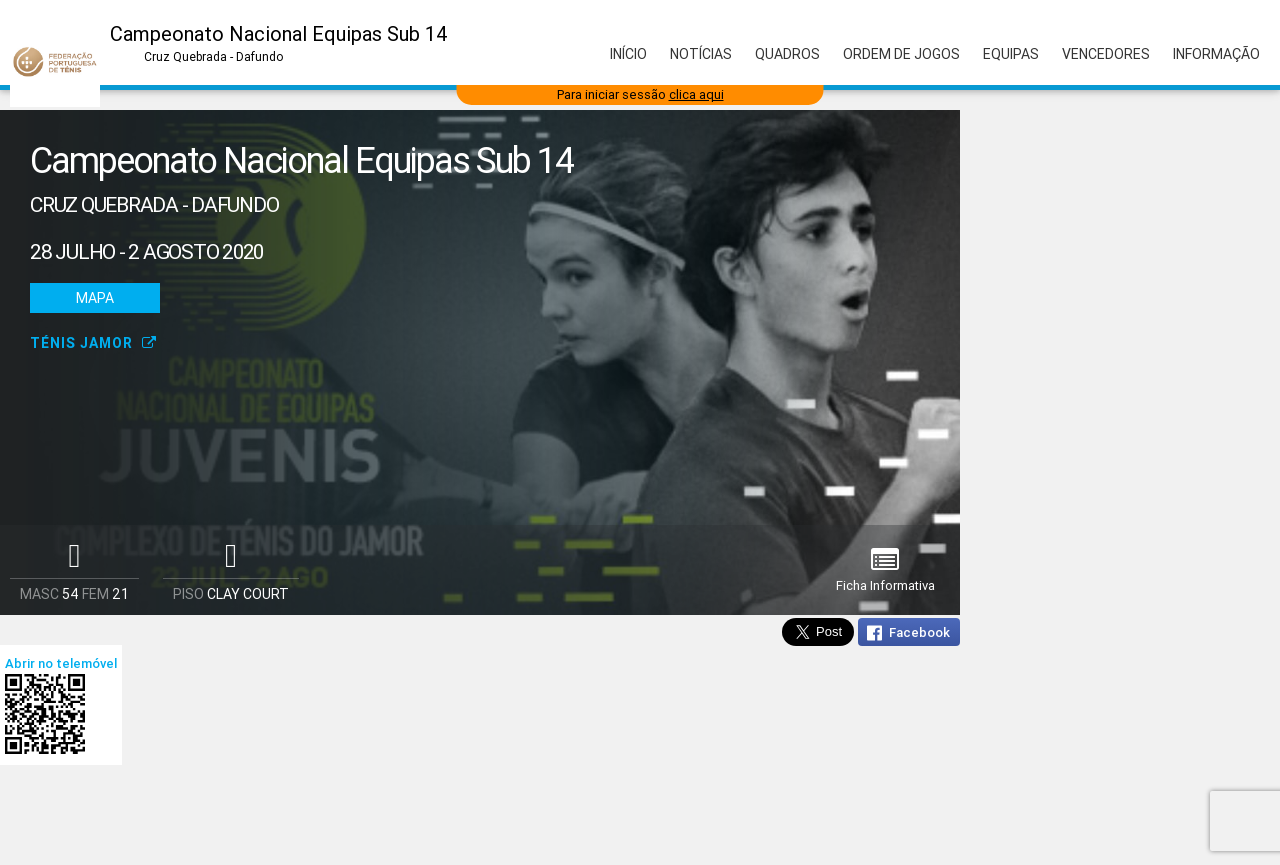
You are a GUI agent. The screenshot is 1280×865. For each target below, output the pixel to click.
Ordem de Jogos (901, 54)
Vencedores (1106, 54)
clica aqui (696, 94)
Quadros (787, 54)
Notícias (701, 54)
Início (628, 54)
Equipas (1011, 54)
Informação (1216, 54)
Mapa (95, 298)
